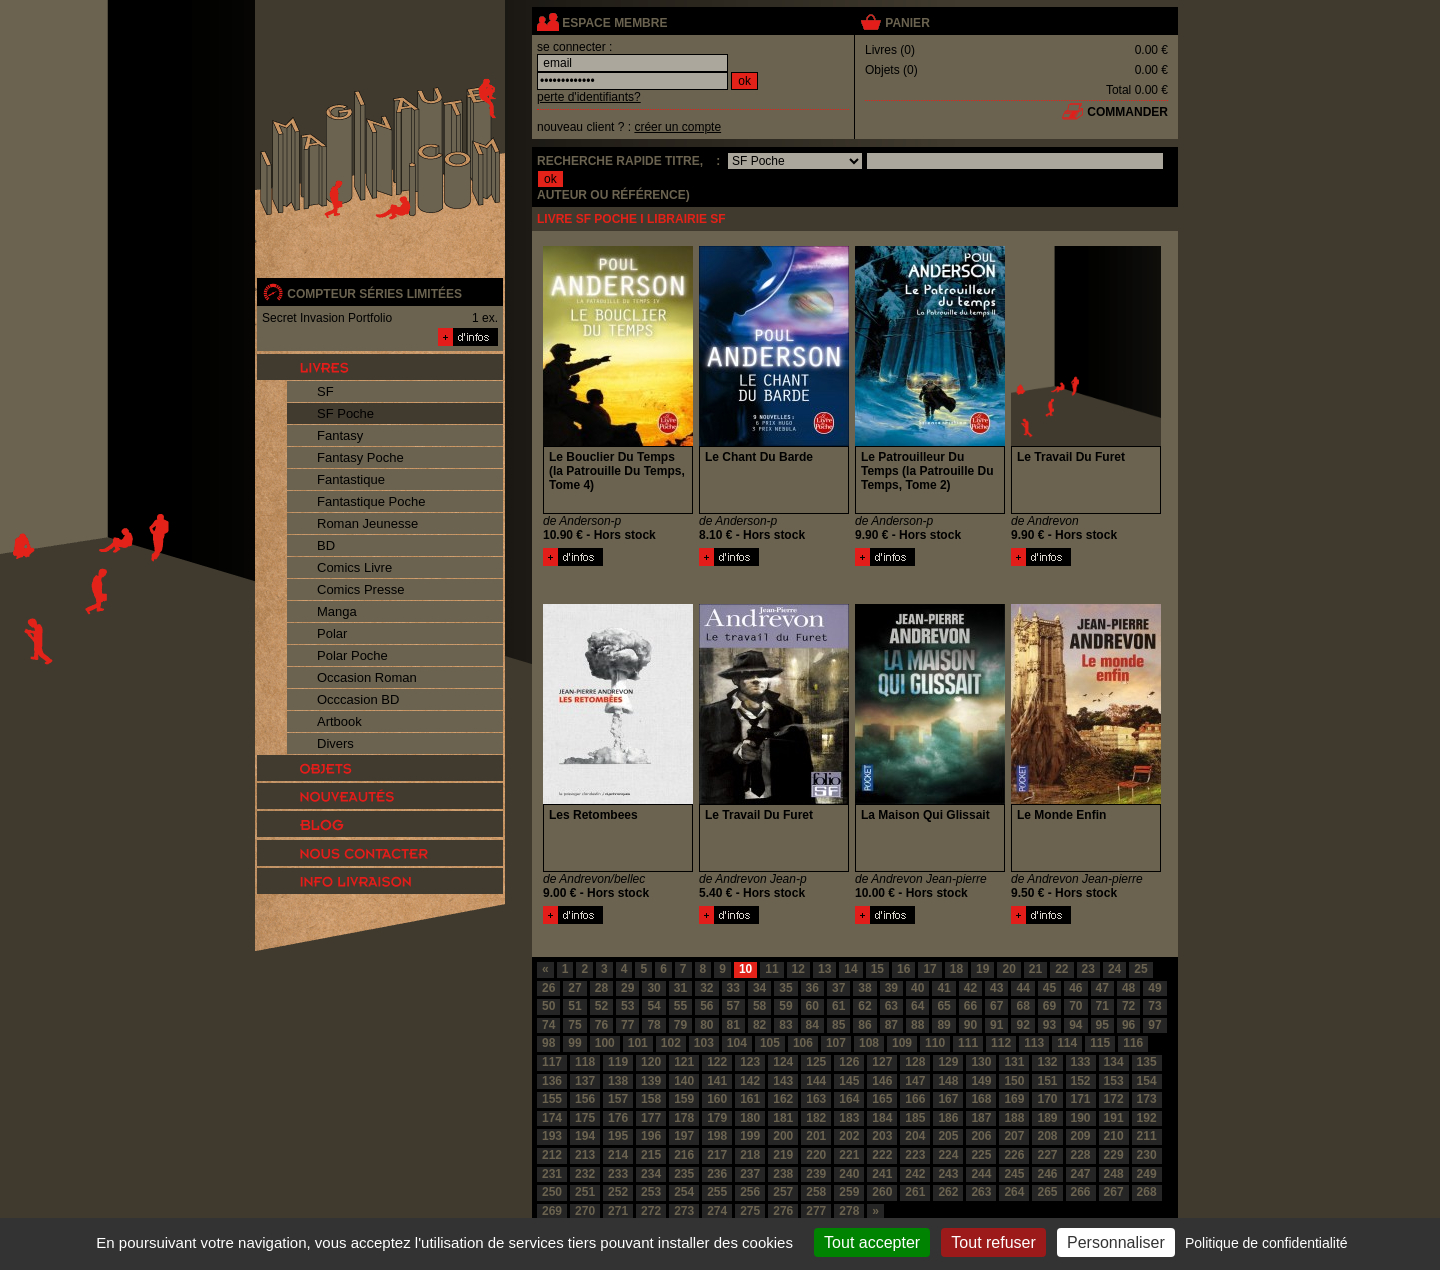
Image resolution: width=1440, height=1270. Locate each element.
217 (717, 1155)
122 (717, 1062)
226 (1014, 1155)
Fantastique (351, 479)
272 (651, 1211)
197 (684, 1136)
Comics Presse (360, 589)
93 (1049, 1025)
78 (653, 1025)
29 (627, 988)
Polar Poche (352, 655)
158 (651, 1099)
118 (585, 1062)
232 (585, 1174)
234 (651, 1174)
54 (653, 1006)
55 (680, 1006)
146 (882, 1081)
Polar (332, 633)
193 (552, 1136)
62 (864, 1006)
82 (759, 1025)
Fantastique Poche (371, 501)
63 (891, 1006)
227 (1047, 1155)
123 (750, 1062)
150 (1014, 1081)
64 (917, 1006)
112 (1001, 1043)
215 (651, 1155)
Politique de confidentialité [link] (1266, 1243)
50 (548, 1006)
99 (574, 1043)
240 (849, 1174)
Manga (337, 611)
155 (552, 1099)
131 (1014, 1062)
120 (651, 1062)
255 (717, 1192)
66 (970, 1006)
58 (759, 1006)
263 (981, 1192)
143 (783, 1081)
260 (882, 1192)
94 (1075, 1025)
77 (627, 1025)
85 (838, 1025)
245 (1014, 1174)
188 (1014, 1118)
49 (1154, 988)
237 (750, 1174)
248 (1114, 1174)
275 (750, 1211)
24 (1114, 969)
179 (717, 1118)
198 (717, 1136)
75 (574, 1025)
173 (1147, 1099)
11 (771, 969)
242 (915, 1174)
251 (585, 1192)
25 (1140, 969)
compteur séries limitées (374, 294)
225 (981, 1155)
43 (996, 988)
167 (948, 1099)
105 (770, 1043)
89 (943, 1025)
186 (948, 1118)
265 (1047, 1192)
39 (891, 988)
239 (816, 1174)
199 (750, 1136)
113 (1034, 1043)
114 (1067, 1043)
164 (849, 1099)
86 (864, 1025)
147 (915, 1081)
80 (706, 1025)
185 (915, 1118)
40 (917, 988)
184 (882, 1118)
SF (325, 391)
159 (684, 1099)
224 (948, 1155)
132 (1047, 1062)
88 (917, 1025)
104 (737, 1043)
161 (750, 1099)
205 (948, 1136)
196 (651, 1136)
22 (1061, 969)
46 (1075, 988)
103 (704, 1043)
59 (785, 1006)
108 (869, 1043)
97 (1154, 1025)
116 (1133, 1043)
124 (783, 1062)
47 (1102, 988)
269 (552, 1211)
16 (903, 969)
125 (816, 1062)
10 (745, 969)
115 (1100, 1043)
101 (638, 1043)
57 (733, 1006)
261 (915, 1192)
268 (1147, 1192)
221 (849, 1155)
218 (750, 1155)
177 (651, 1118)
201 (816, 1136)
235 (684, 1174)
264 (1014, 1192)
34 (759, 988)
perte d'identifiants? (589, 97)
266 (1081, 1192)
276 (783, 1211)
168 (981, 1099)
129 (948, 1062)
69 (1049, 1006)
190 (1081, 1118)
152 (1081, 1081)
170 (1047, 1099)
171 (1081, 1099)
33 (733, 988)
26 (548, 988)
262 (948, 1192)
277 (816, 1211)
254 (684, 1192)
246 (1047, 1174)
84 (812, 1025)
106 (803, 1043)
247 (1081, 1174)
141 (717, 1081)
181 (783, 1118)
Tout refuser (993, 1242)
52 (601, 1006)
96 (1128, 1025)
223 (915, 1155)
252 (618, 1192)
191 (1114, 1118)
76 (601, 1025)
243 (948, 1174)
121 (684, 1062)
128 (915, 1062)
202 (849, 1136)
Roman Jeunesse (367, 523)
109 (902, 1043)
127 (882, 1062)
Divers (335, 743)
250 (552, 1192)
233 (618, 1174)
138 (618, 1081)
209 (1081, 1136)
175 (585, 1118)
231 (552, 1174)
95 (1102, 1025)
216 (684, 1155)
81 (733, 1025)
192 (1147, 1118)
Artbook (339, 721)
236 (717, 1174)
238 (783, 1174)
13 (824, 969)
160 (717, 1099)
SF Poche (345, 413)
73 (1154, 1006)
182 (816, 1118)
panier (907, 23)
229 (1114, 1155)
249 (1147, 1174)
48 (1128, 988)
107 (836, 1043)
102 (671, 1043)
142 (750, 1081)
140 (684, 1081)
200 (783, 1136)
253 (651, 1192)
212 (552, 1155)
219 (783, 1155)
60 (812, 1006)
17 (929, 969)
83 (785, 1025)
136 (552, 1081)
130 (981, 1062)
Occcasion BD (358, 699)
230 (1147, 1155)
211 (1147, 1136)
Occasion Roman (367, 677)
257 (783, 1192)
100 (605, 1043)
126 (849, 1062)
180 (750, 1118)
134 (1114, 1062)
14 (850, 969)
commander (1127, 112)
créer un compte (677, 127)
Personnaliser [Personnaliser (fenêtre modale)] (1116, 1242)
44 (1022, 988)
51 (574, 1006)
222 (882, 1155)
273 (684, 1211)
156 (585, 1099)
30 (653, 988)
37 (838, 988)
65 (943, 1006)
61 (838, 1006)
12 (798, 969)
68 (1022, 1006)
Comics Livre (354, 567)
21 (1035, 969)
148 (948, 1081)
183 (849, 1118)
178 (684, 1118)
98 (548, 1043)
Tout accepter (872, 1242)
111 (968, 1043)
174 (552, 1118)
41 (943, 988)
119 (618, 1062)
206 (981, 1136)
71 (1102, 1006)
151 (1047, 1081)
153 (1114, 1081)
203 (882, 1136)
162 (783, 1099)
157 (618, 1099)
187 (981, 1118)
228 (1081, 1155)
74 (548, 1025)
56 (706, 1006)
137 (585, 1081)
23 (1088, 969)
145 (849, 1081)
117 (552, 1062)
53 (627, 1006)
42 (970, 988)
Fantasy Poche (360, 457)
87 (891, 1025)
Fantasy (340, 435)
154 (1147, 1081)
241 (882, 1174)
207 (1014, 1136)
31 (680, 988)
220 (816, 1155)
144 (816, 1081)
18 (956, 969)
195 (618, 1136)
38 (864, 988)
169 (1014, 1099)
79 (680, 1025)
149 (981, 1081)
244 (981, 1174)
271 (618, 1211)
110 (935, 1043)
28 (601, 988)
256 (750, 1192)
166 (915, 1099)
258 (816, 1192)
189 (1047, 1118)
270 (585, 1211)
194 (585, 1136)
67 (996, 1006)
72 (1128, 1006)
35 (785, 988)
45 (1049, 988)
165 (882, 1099)
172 (1114, 1099)
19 (982, 969)
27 (574, 988)
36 (812, 988)
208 (1047, 1136)
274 (717, 1211)
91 (996, 1025)
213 (585, 1155)
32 (706, 988)
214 (618, 1155)
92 (1022, 1025)
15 (877, 969)
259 (849, 1192)
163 (816, 1099)
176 (618, 1118)
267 (1114, 1192)
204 (915, 1136)
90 (970, 1025)
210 (1114, 1136)
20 (1008, 969)
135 (1147, 1062)
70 (1075, 1006)
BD (326, 545)
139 (651, 1081)
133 (1081, 1062)
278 (849, 1211)
